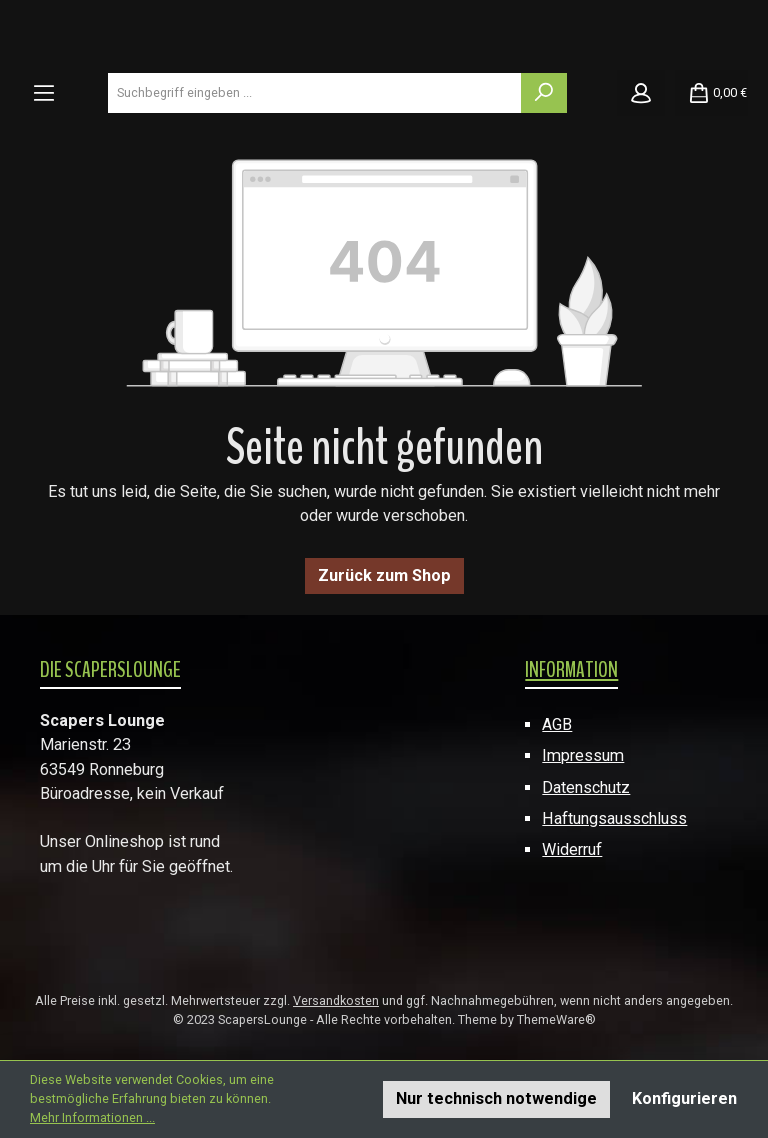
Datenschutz (586, 787)
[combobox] (315, 93)
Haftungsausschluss (614, 818)
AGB (557, 724)
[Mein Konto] (641, 93)
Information (571, 670)
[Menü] (44, 93)
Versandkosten (336, 1000)
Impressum (583, 755)
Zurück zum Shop (384, 575)
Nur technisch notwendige (496, 1098)
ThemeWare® (556, 1019)
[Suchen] (544, 93)
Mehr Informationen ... (92, 1117)
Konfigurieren (684, 1098)
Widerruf (572, 849)
